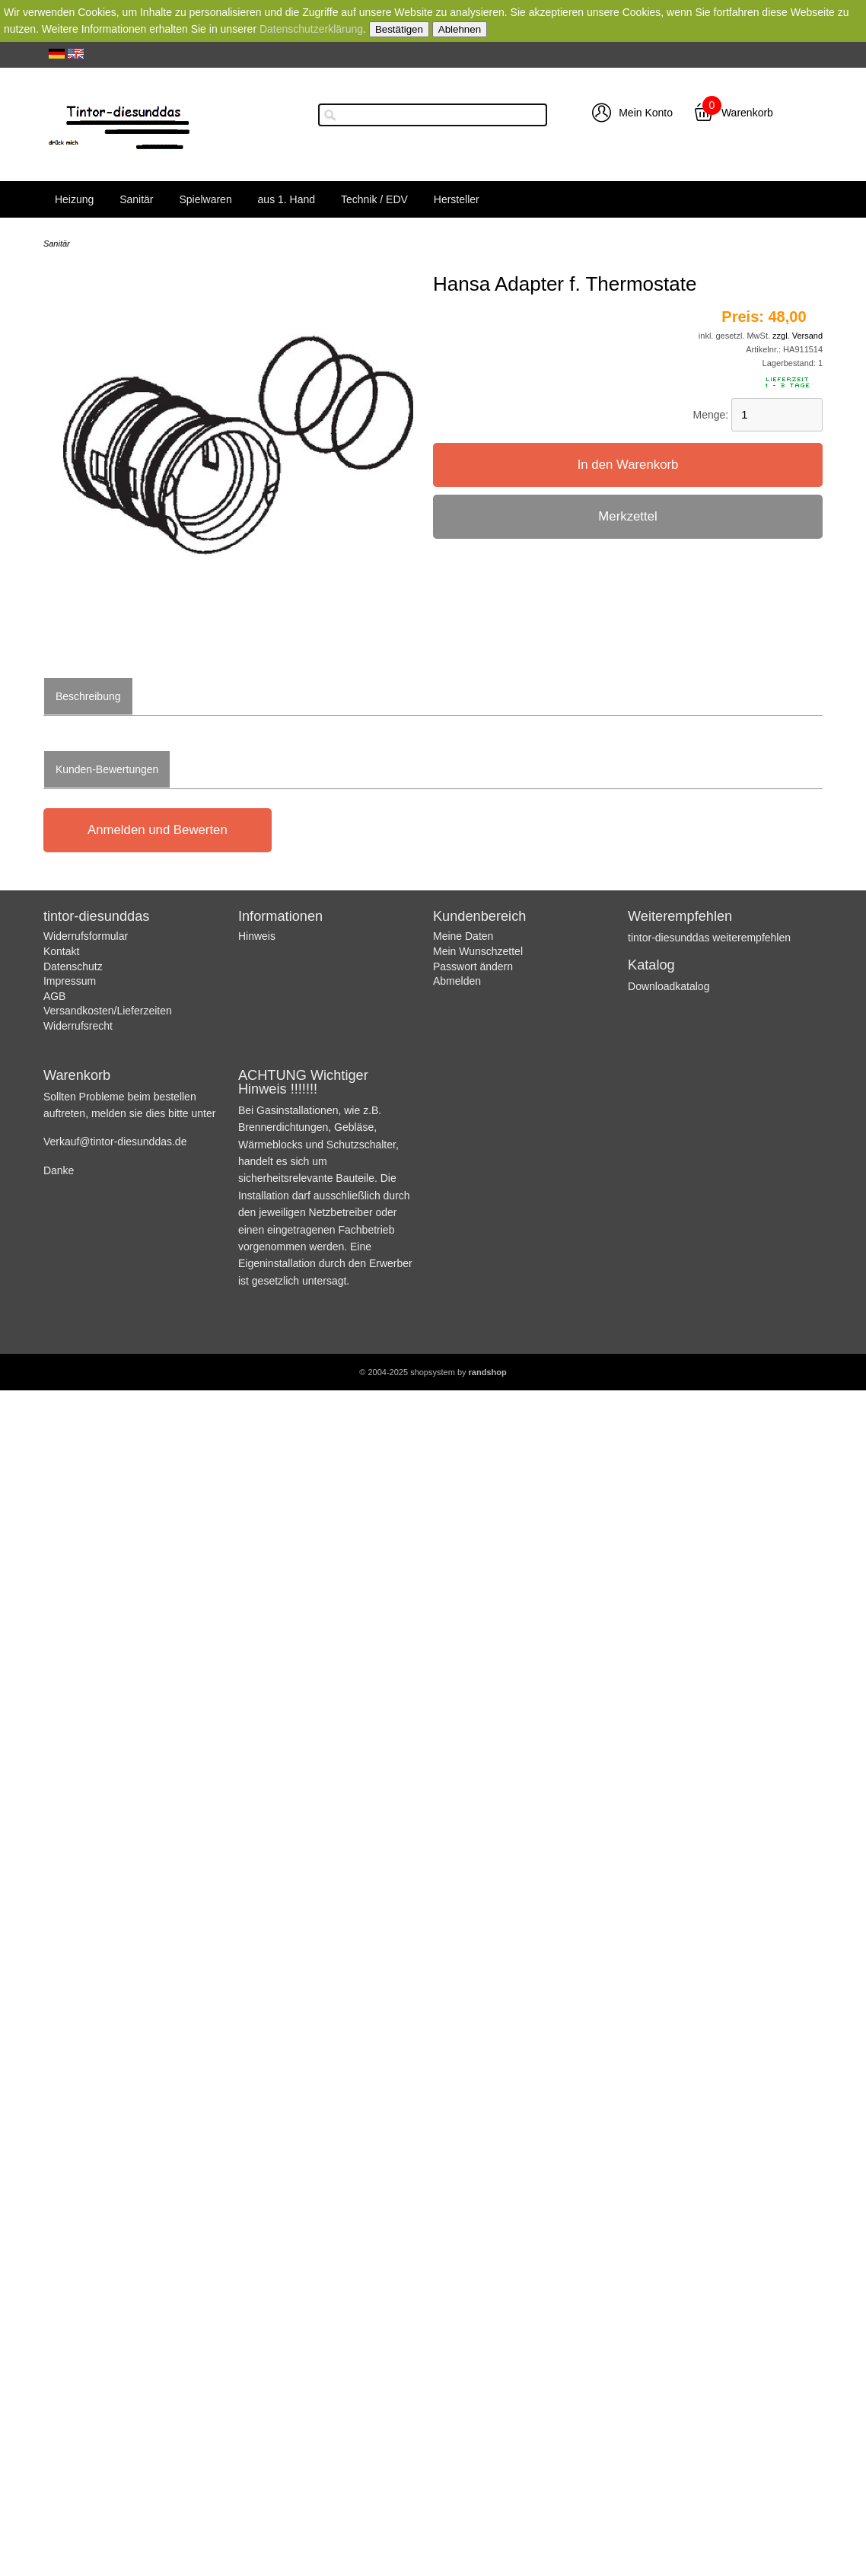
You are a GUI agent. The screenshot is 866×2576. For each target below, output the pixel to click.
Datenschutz (73, 966)
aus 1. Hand (287, 199)
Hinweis (256, 936)
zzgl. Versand (797, 335)
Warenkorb (747, 113)
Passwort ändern (473, 966)
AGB (54, 996)
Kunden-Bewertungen (107, 769)
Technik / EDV (374, 199)
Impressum (69, 981)
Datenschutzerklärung (311, 29)
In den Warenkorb (628, 464)
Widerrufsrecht (78, 1026)
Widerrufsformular (85, 936)
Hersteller (456, 199)
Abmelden (457, 981)
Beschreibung (88, 696)
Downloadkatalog (668, 986)
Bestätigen (399, 29)
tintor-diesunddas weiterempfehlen (709, 937)
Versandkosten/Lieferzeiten (107, 1011)
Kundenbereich (479, 916)
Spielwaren (205, 199)
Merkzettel (627, 516)
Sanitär (136, 199)
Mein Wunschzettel (478, 951)
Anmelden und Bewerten (158, 830)
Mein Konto (646, 113)
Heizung (74, 199)
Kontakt (61, 951)
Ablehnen (459, 29)
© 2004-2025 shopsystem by (432, 1372)
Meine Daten (463, 936)
